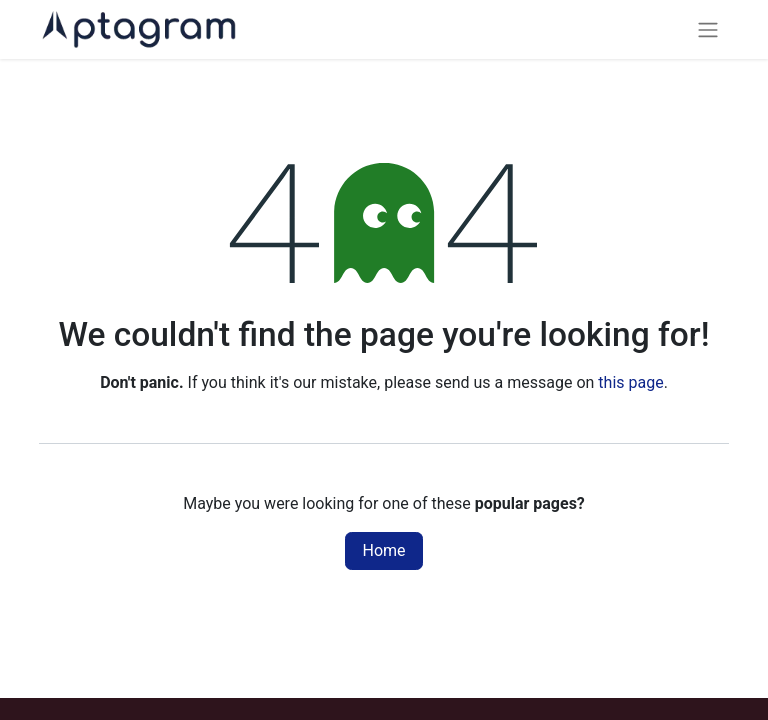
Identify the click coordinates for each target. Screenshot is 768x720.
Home (383, 550)
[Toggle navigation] (708, 29)
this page (630, 382)
